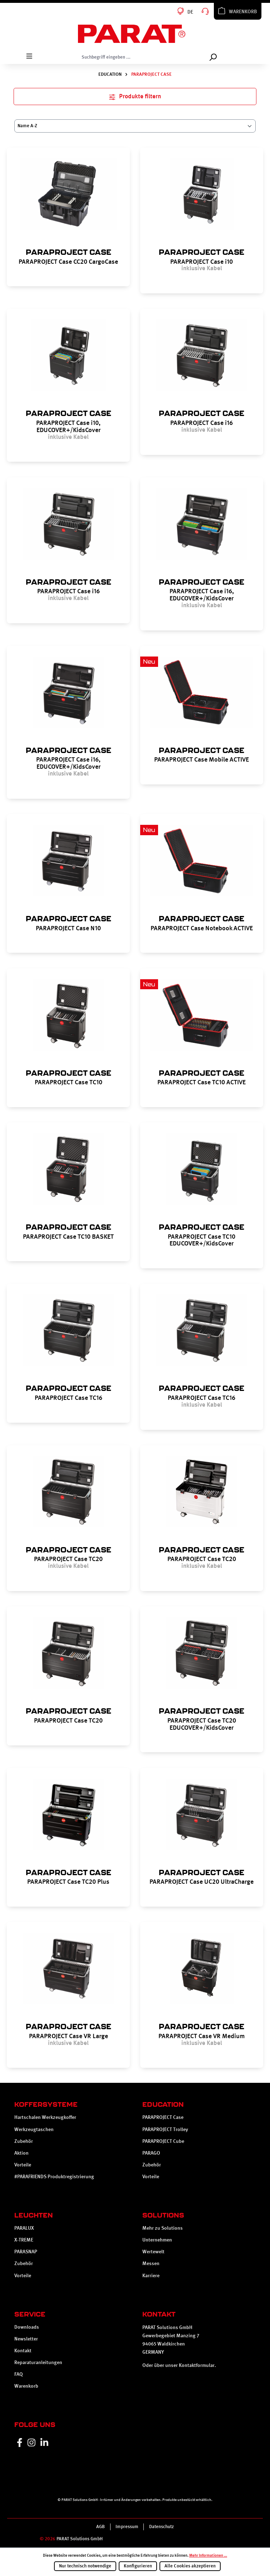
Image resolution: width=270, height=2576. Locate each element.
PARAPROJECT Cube (163, 2141)
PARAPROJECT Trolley (165, 2129)
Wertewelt (153, 2251)
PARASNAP (25, 2251)
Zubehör (23, 2141)
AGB (100, 2526)
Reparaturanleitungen (38, 2362)
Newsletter (26, 2338)
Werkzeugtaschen (34, 2129)
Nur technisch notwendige (85, 2566)
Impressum (127, 2526)
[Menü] (29, 56)
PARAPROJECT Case (162, 2117)
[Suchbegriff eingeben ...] (141, 57)
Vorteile (22, 2164)
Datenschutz (161, 2526)
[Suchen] (212, 57)
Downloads (26, 2327)
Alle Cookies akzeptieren (190, 2566)
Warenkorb (26, 2386)
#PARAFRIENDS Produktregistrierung (54, 2176)
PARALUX (24, 2228)
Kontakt (22, 2350)
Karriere (150, 2275)
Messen (150, 2263)
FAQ (18, 2374)
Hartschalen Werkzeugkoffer (45, 2117)
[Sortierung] (135, 126)
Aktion (21, 2153)
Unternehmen (157, 2239)
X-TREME (23, 2239)
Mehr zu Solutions (162, 2228)
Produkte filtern (135, 96)
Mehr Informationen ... (208, 2555)
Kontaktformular (197, 2365)
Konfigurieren (138, 2566)
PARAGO (151, 2153)
